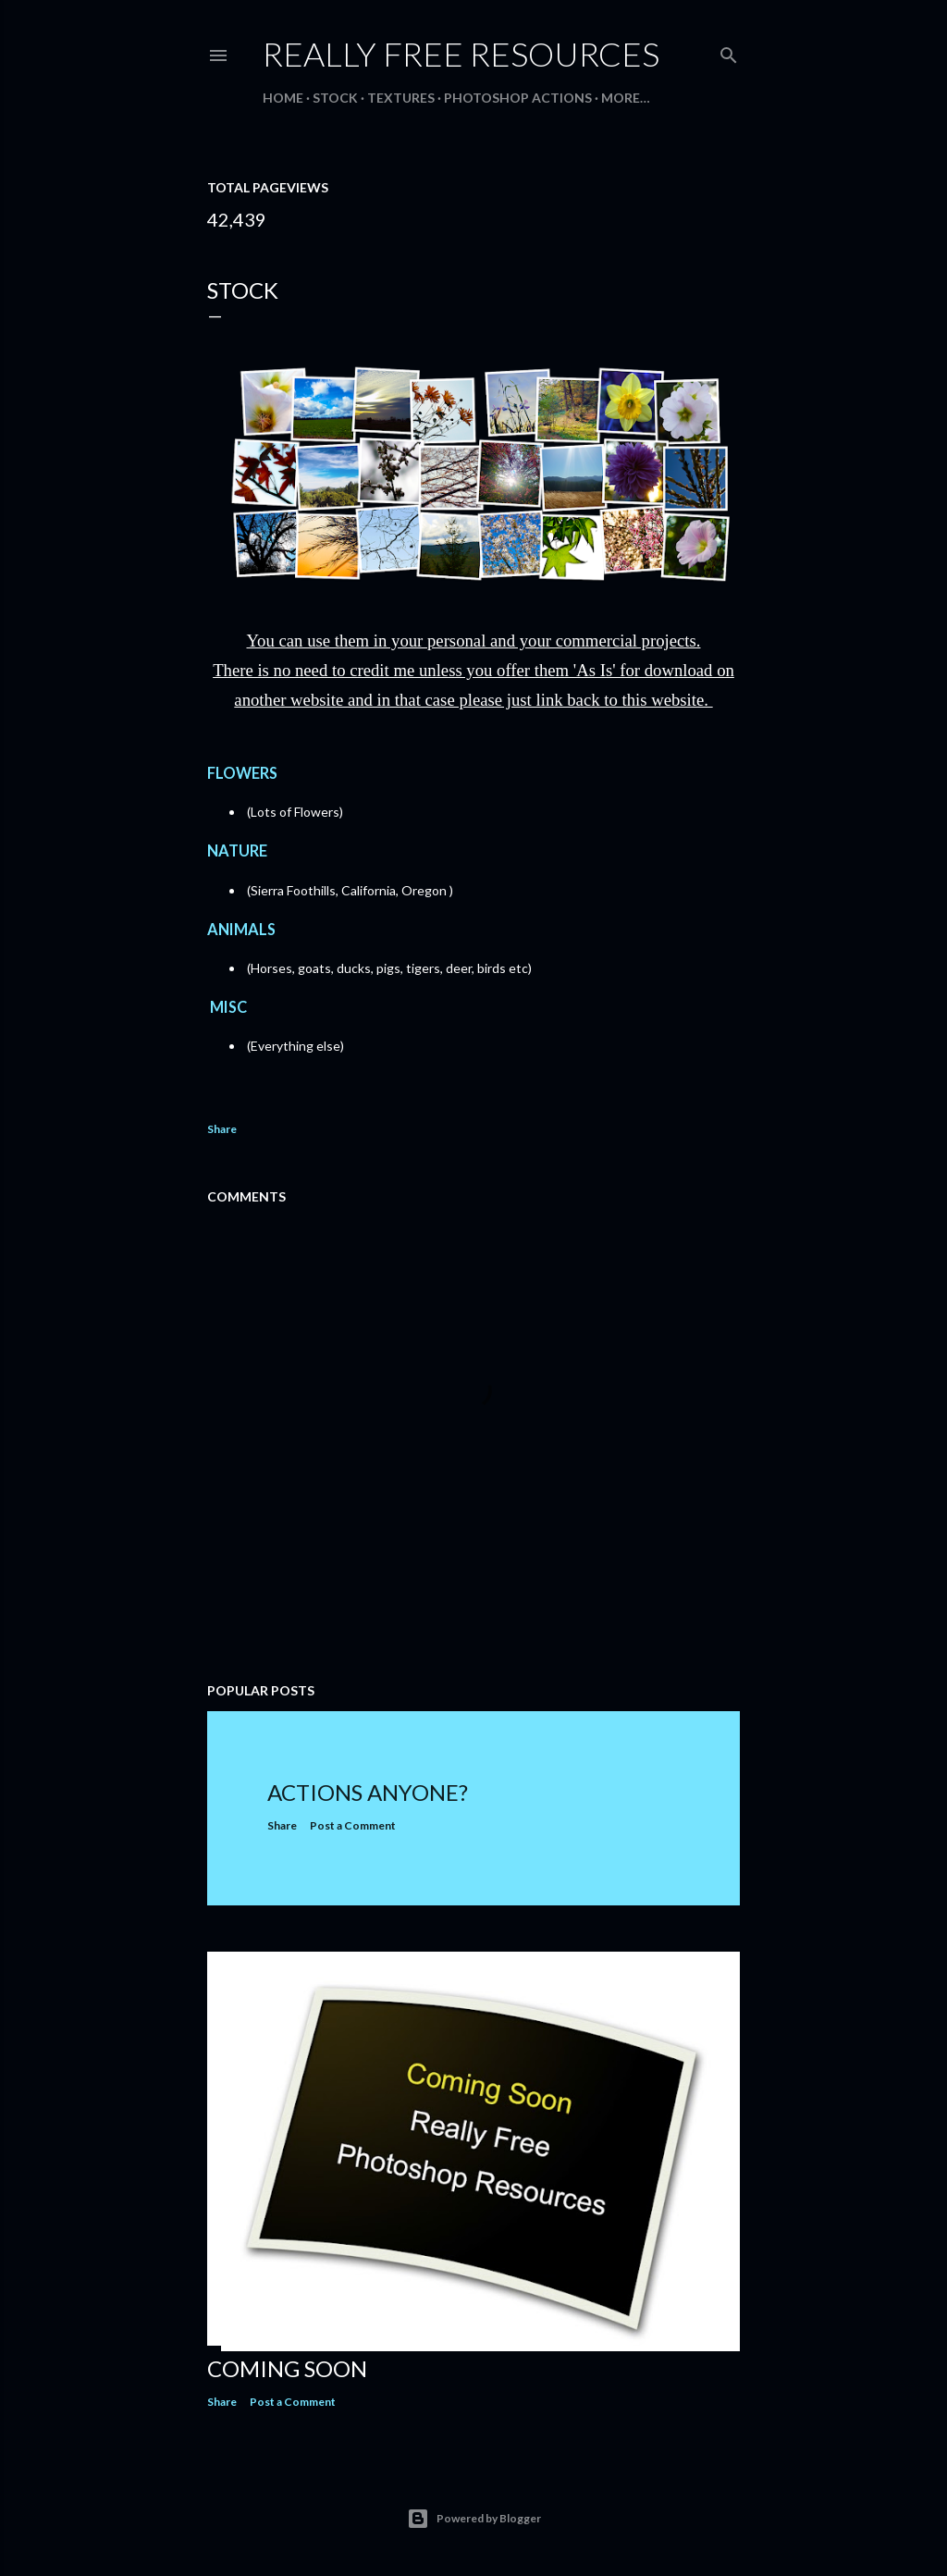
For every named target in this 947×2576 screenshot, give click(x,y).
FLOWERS (245, 773)
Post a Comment (353, 1825)
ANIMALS (244, 929)
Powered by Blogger (474, 2519)
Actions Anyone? (367, 1792)
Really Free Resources (461, 53)
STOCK (335, 97)
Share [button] (222, 1129)
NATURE (240, 850)
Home (283, 97)
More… (625, 97)
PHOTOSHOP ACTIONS (518, 97)
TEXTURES (401, 97)
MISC (230, 1007)
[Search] (729, 51)
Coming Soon (287, 2368)
